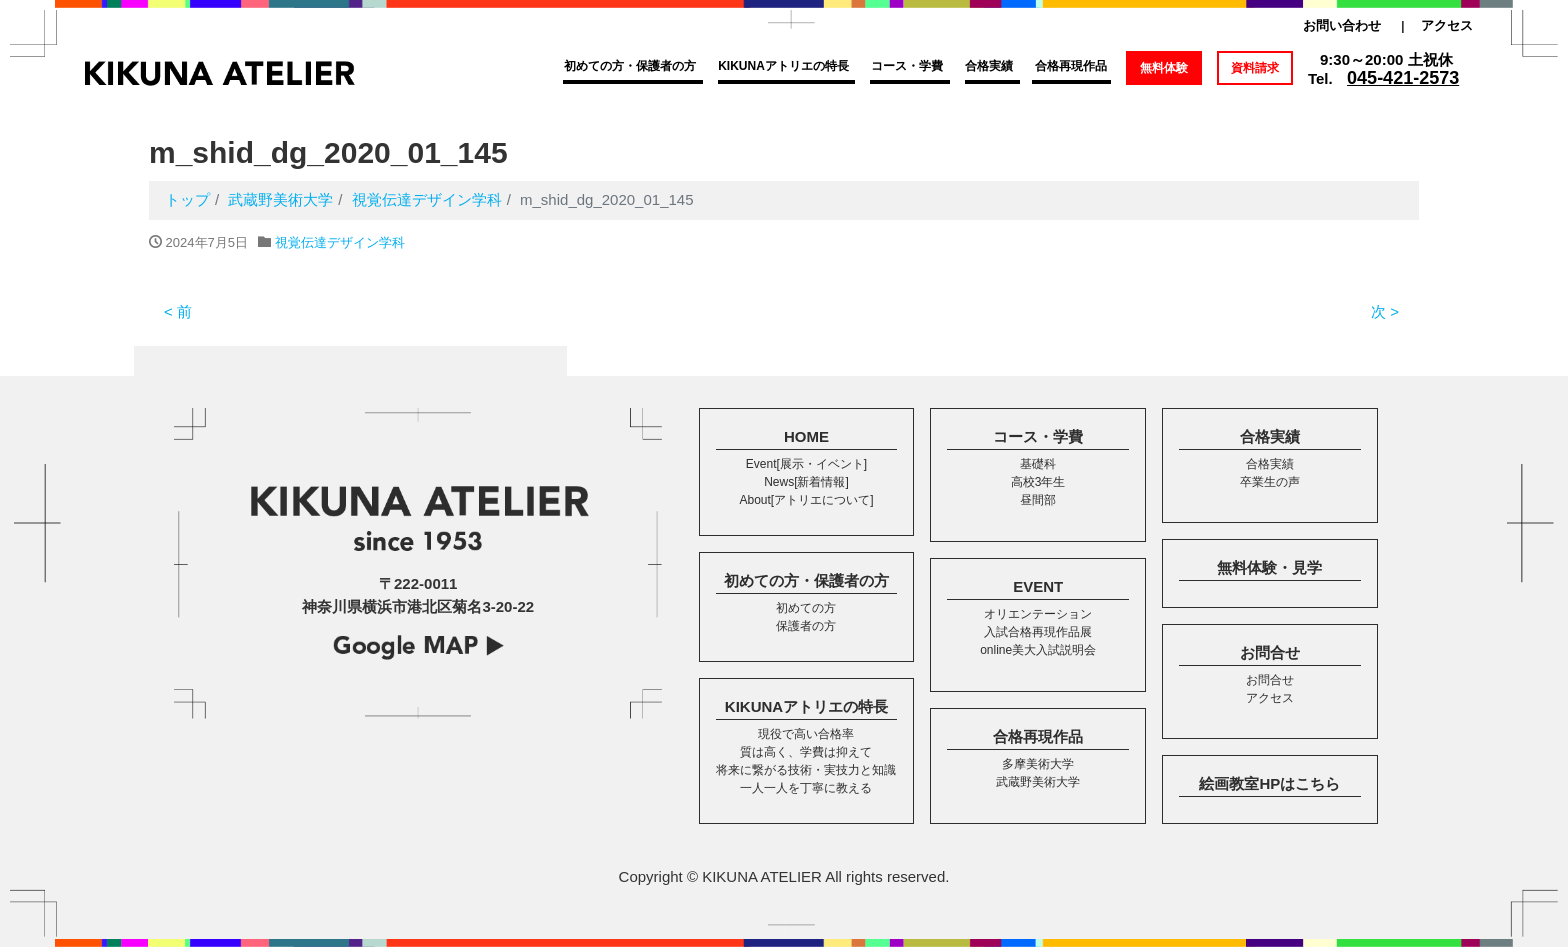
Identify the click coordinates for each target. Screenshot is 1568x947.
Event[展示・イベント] (806, 464)
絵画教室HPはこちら (1269, 783)
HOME (806, 436)
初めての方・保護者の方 (630, 66)
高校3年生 (1038, 482)
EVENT (1038, 586)
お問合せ (1270, 652)
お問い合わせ (1342, 25)
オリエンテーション (1038, 614)
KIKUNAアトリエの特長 (783, 66)
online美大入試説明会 (1038, 650)
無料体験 (1164, 68)
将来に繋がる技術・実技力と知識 (806, 770)
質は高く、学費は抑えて (806, 752)
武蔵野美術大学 (1038, 782)
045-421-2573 (1403, 78)
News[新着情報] (806, 482)
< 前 (178, 311)
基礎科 (1038, 464)
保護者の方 (806, 626)
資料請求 (1255, 68)
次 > (1385, 311)
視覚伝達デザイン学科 (340, 242)
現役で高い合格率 (806, 734)
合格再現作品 (1071, 66)
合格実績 (989, 66)
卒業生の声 (1270, 482)
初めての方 (806, 608)
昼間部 (1038, 500)
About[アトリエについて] (806, 500)
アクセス (1447, 25)
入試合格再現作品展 (1038, 632)
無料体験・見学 (1269, 567)
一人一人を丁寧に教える (806, 788)
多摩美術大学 (1038, 764)
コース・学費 (907, 66)
